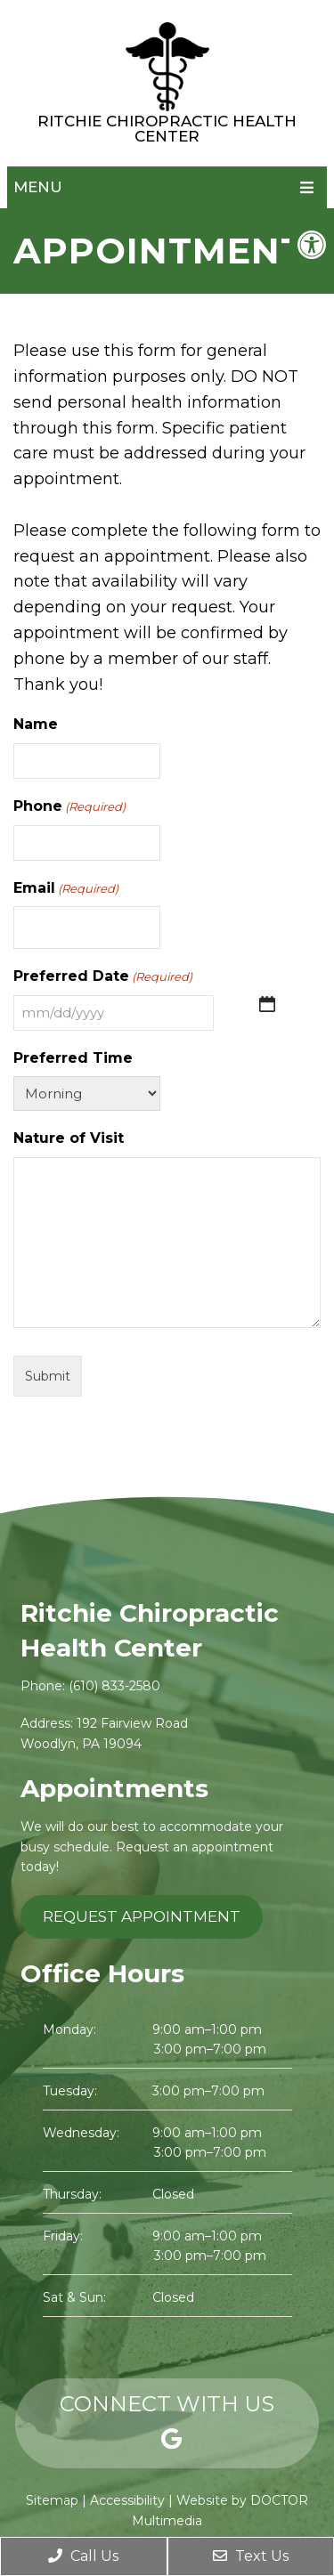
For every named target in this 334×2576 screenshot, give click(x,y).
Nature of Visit (68, 1138)
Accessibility (127, 2500)
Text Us (251, 2556)
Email (65, 888)
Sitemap (52, 2500)
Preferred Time (73, 1057)
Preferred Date (102, 977)
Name (35, 724)
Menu (37, 187)
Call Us (83, 2556)
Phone (69, 807)
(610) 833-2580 (114, 1686)
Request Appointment (141, 1916)
